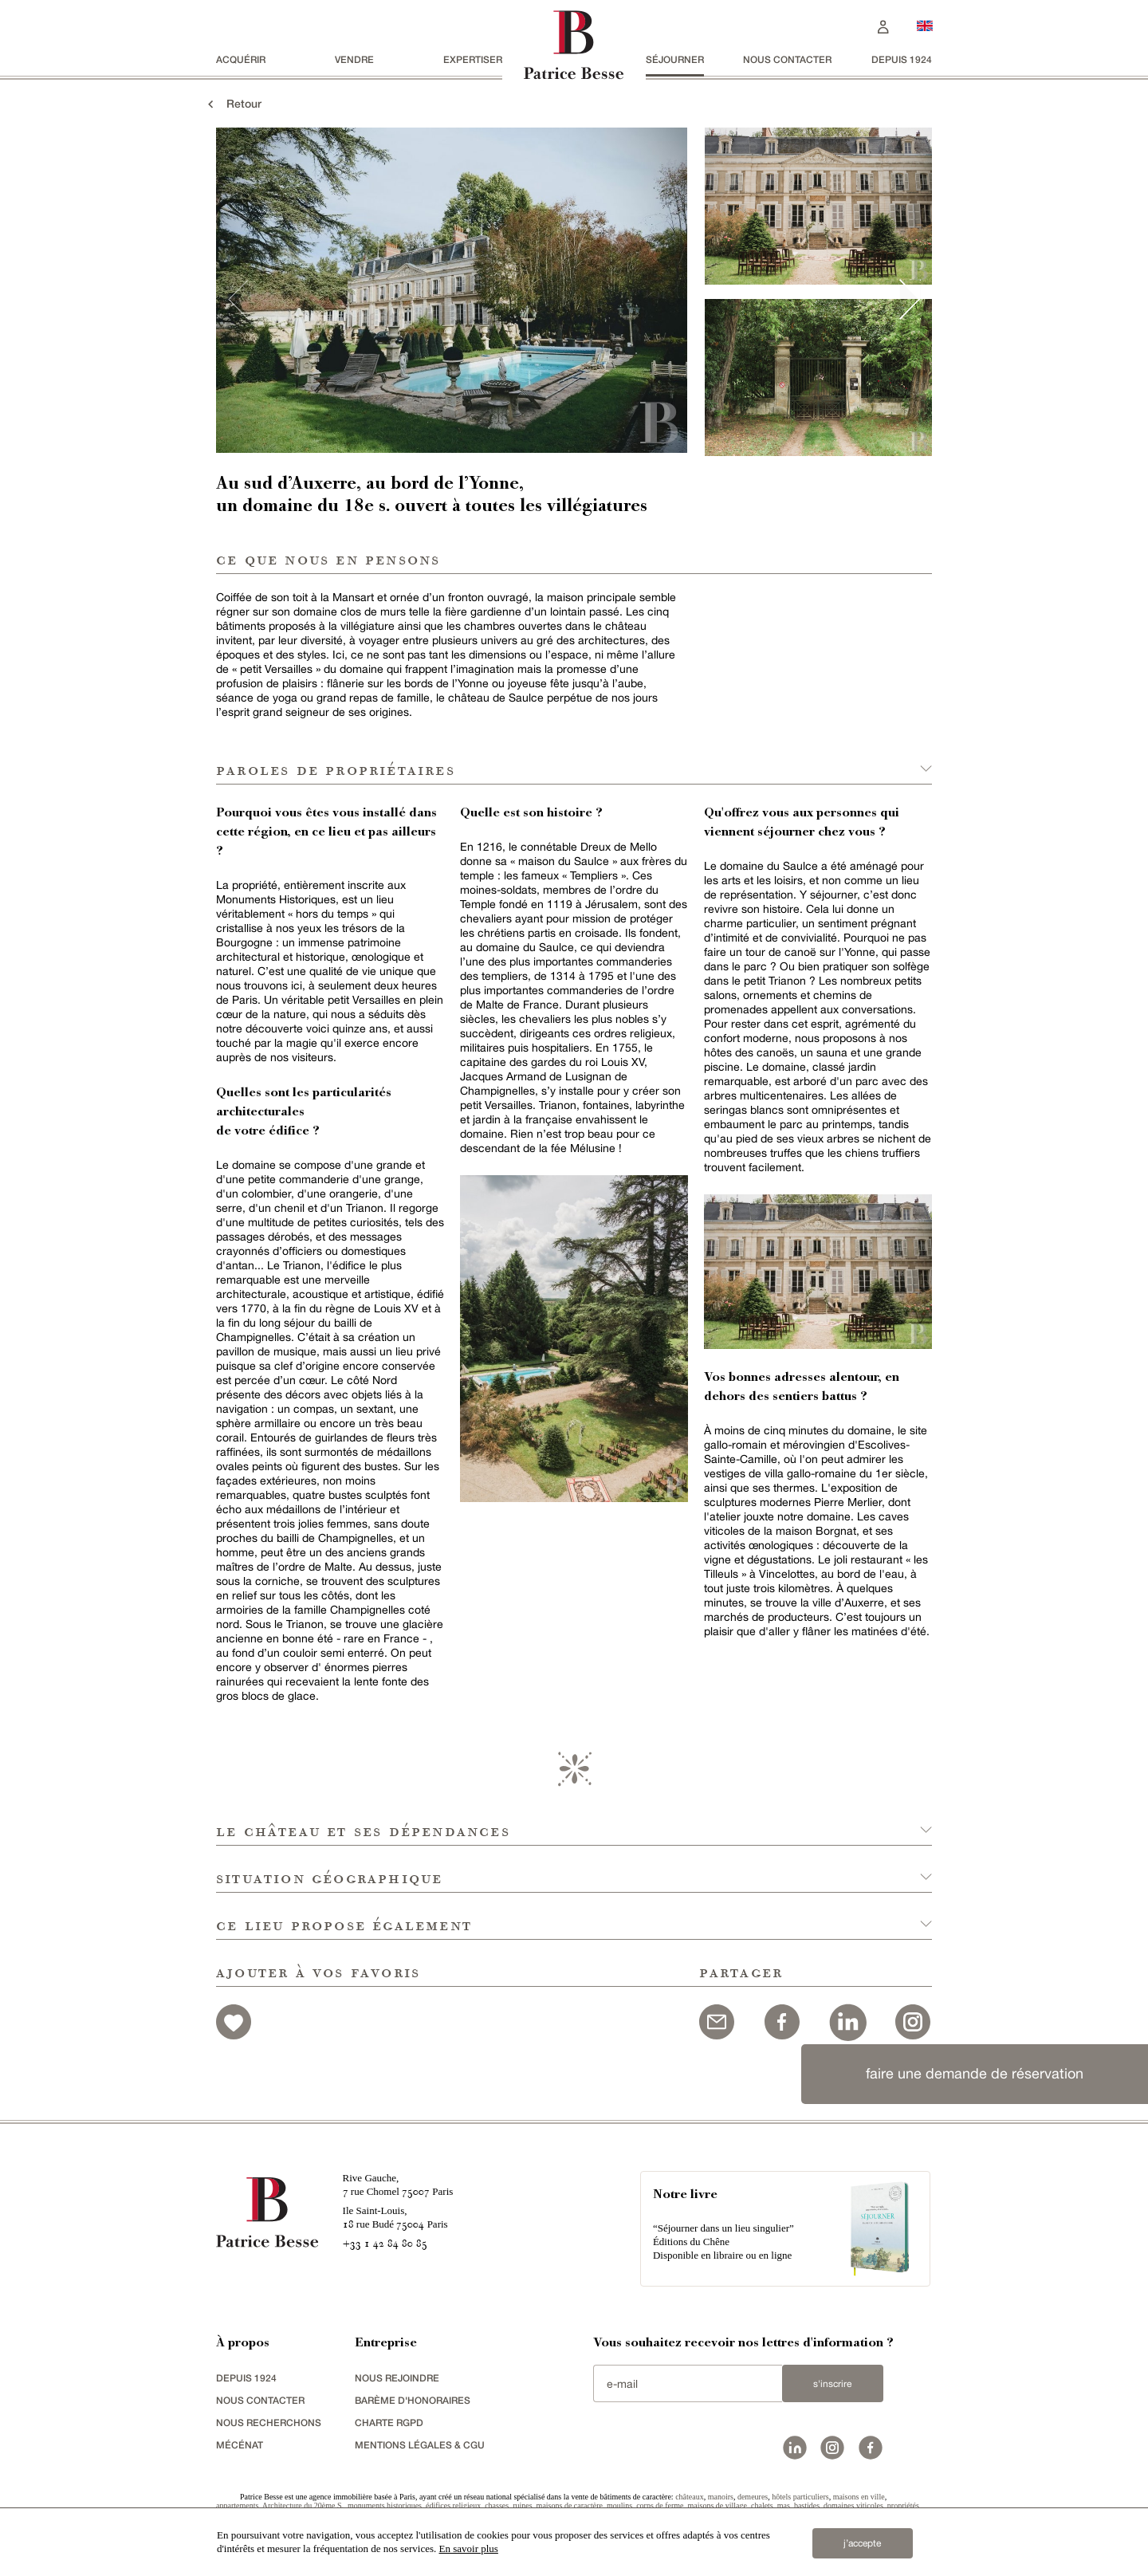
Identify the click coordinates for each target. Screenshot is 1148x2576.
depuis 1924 (901, 59)
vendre (354, 59)
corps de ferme (659, 2505)
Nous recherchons (268, 2423)
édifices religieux (453, 2505)
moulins (619, 2505)
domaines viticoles (853, 2505)
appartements (237, 2505)
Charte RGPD (389, 2423)
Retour (232, 103)
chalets (762, 2505)
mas (783, 2505)
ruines (522, 2505)
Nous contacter (787, 59)
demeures (752, 2496)
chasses (497, 2505)
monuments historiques (385, 2505)
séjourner (675, 59)
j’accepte (862, 2543)
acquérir (240, 59)
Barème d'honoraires (412, 2400)
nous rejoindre (397, 2378)
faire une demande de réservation (974, 2073)
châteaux (689, 2496)
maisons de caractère (570, 2505)
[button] (574, 1822)
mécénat (239, 2445)
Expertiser (472, 59)
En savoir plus (468, 2548)
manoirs (720, 2496)
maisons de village (717, 2505)
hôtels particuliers (800, 2496)
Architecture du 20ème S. (303, 2505)
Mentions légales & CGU (420, 2445)
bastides (807, 2505)
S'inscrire (832, 2383)
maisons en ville (859, 2496)
